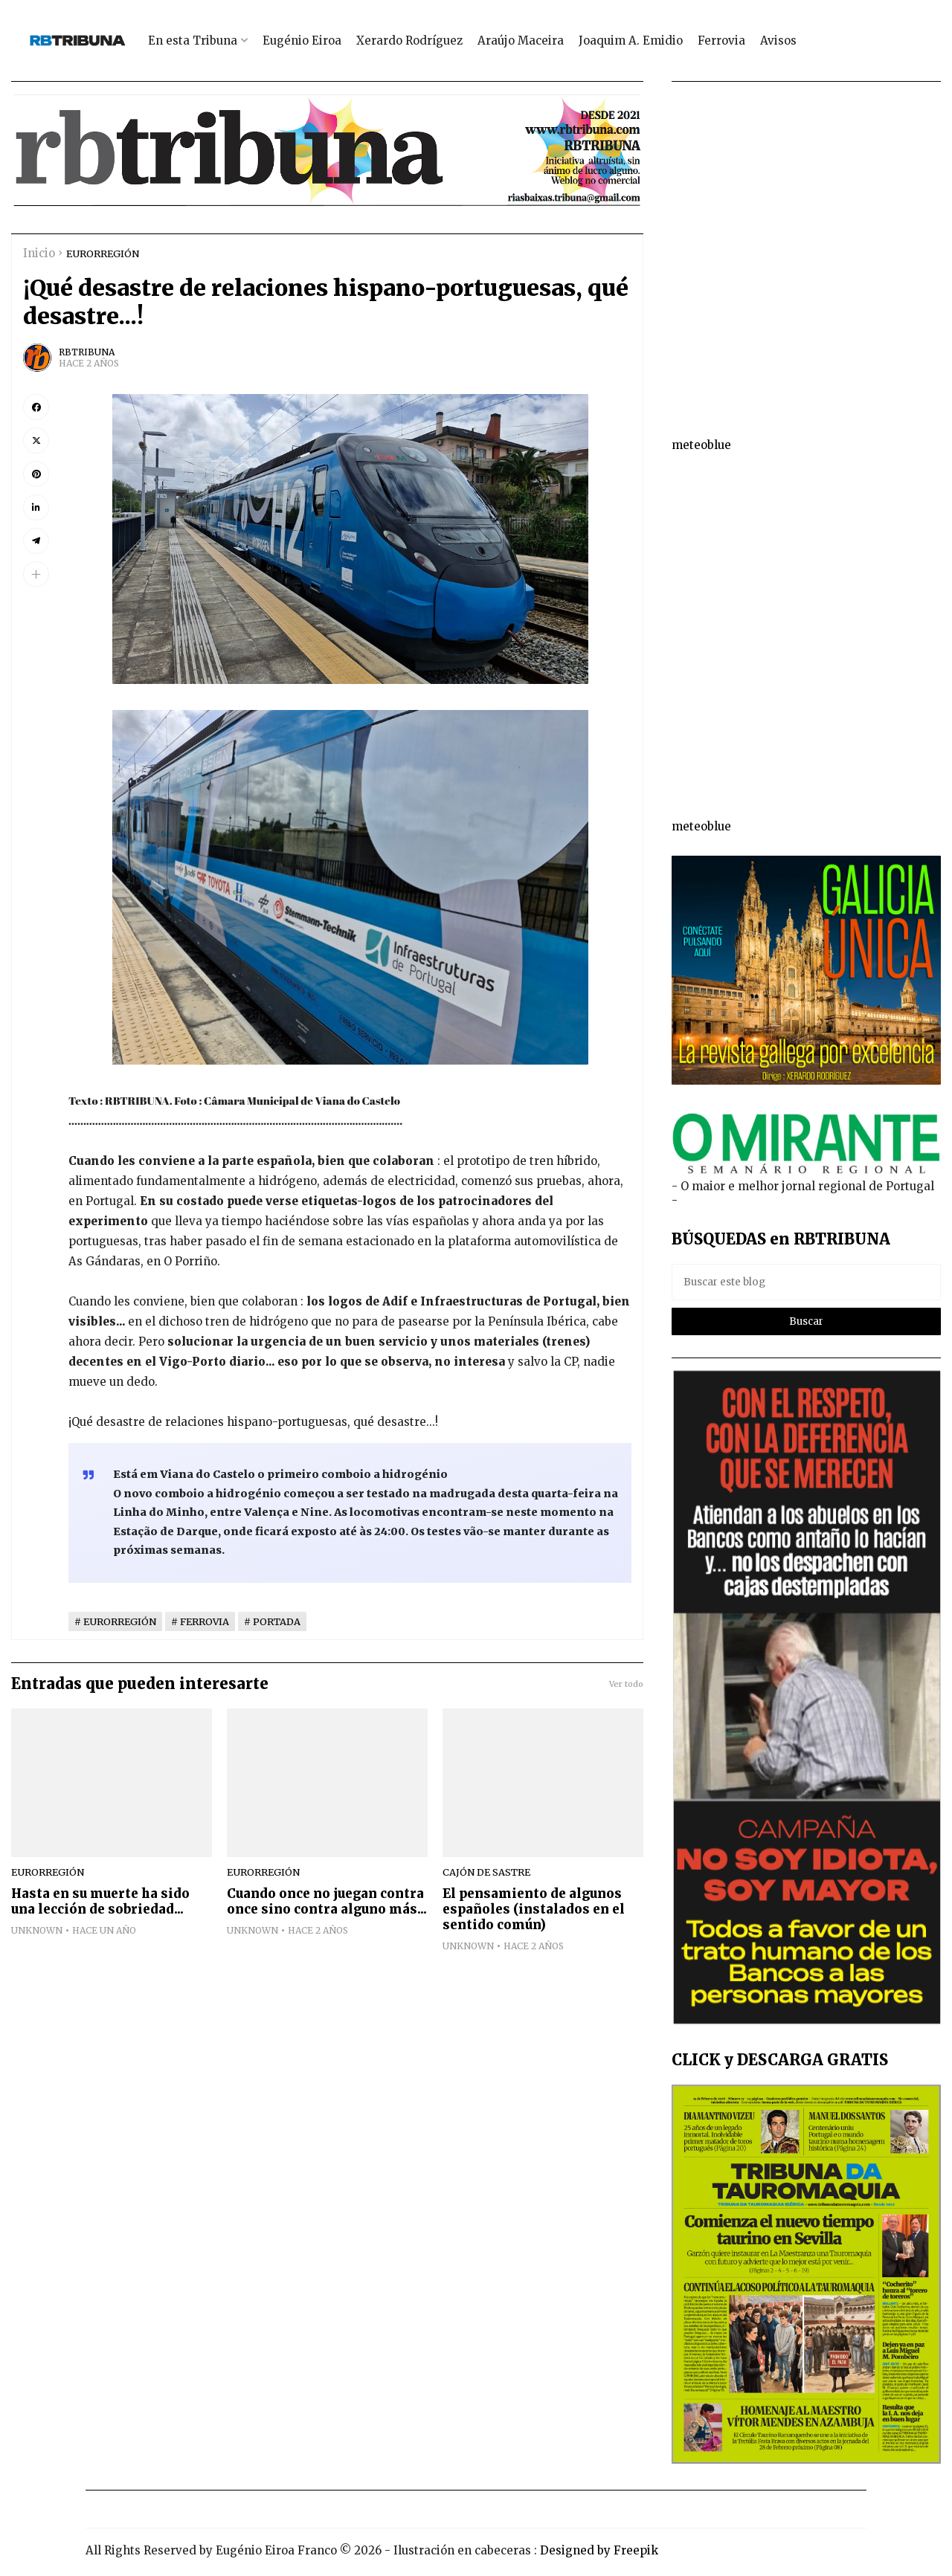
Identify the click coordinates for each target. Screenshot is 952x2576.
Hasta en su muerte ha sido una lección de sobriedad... (100, 1901)
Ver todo (626, 1684)
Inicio (39, 253)
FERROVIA (204, 1621)
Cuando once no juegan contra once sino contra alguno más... (327, 1901)
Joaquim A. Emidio (631, 40)
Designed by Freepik (599, 2550)
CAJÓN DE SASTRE (486, 1872)
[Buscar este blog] (807, 1282)
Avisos (778, 40)
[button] (36, 574)
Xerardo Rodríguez (409, 40)
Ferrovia (721, 40)
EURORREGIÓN (102, 253)
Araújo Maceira (520, 40)
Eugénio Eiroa (302, 40)
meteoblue (701, 445)
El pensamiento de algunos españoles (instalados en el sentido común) (534, 1909)
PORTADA (276, 1621)
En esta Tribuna (192, 40)
